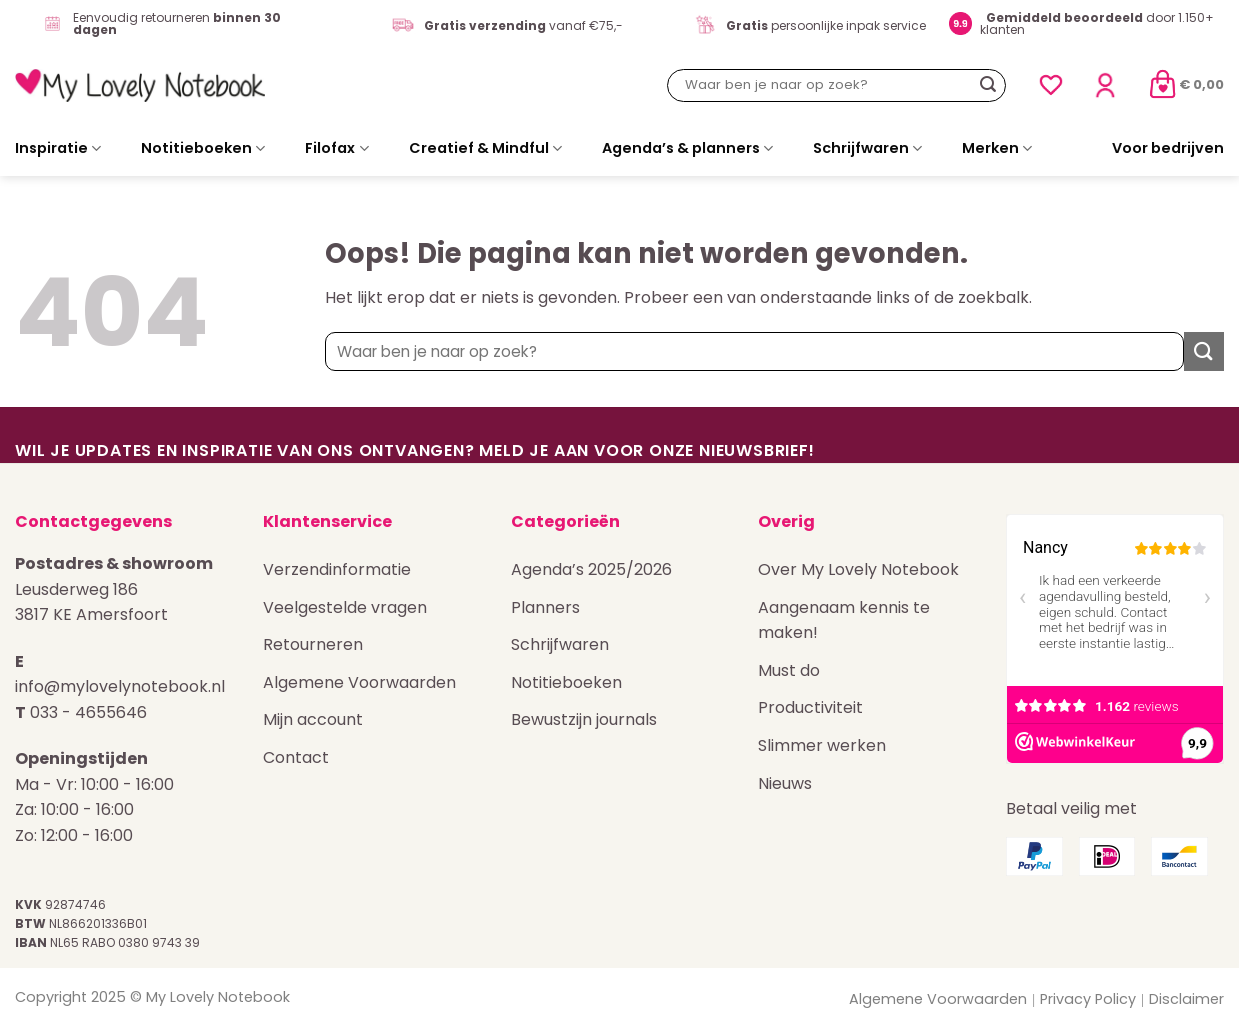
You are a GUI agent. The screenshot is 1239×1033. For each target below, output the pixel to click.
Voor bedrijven (1168, 148)
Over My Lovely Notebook (858, 569)
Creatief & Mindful (485, 148)
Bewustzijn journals (584, 719)
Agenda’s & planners (687, 148)
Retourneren (313, 644)
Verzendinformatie (337, 569)
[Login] (1105, 85)
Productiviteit (810, 707)
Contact (296, 757)
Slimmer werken (822, 745)
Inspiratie (58, 148)
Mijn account (313, 719)
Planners (545, 607)
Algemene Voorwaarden (359, 682)
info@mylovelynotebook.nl (120, 686)
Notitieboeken (203, 148)
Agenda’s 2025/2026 (591, 569)
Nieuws (785, 783)
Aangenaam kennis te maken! (844, 620)
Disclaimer (1186, 999)
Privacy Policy (1088, 999)
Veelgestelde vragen (345, 607)
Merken (997, 148)
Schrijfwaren (867, 148)
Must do (789, 670)
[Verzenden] (988, 85)
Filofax (336, 148)
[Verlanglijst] (1051, 85)
